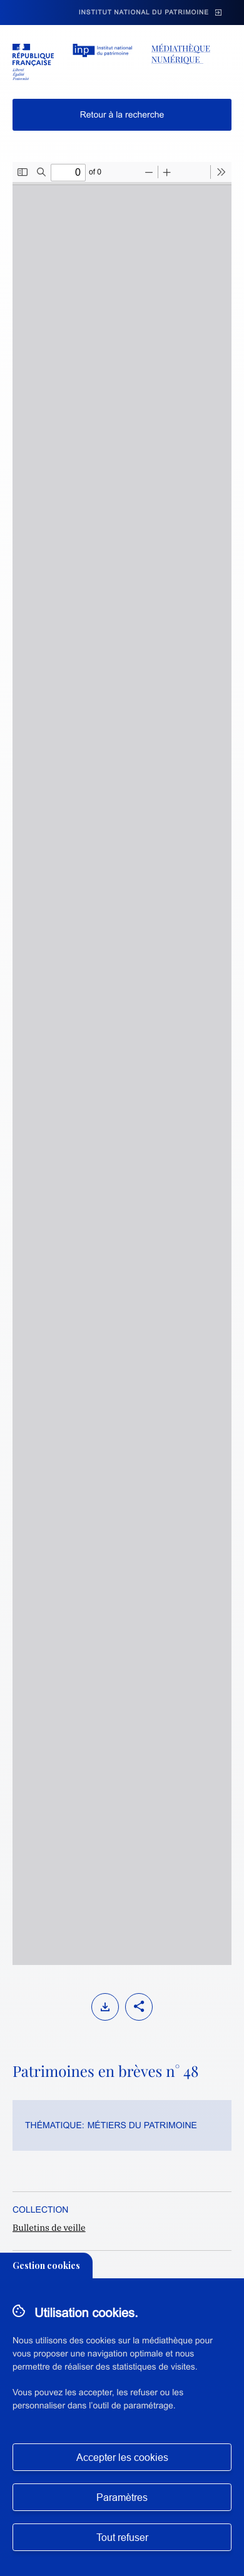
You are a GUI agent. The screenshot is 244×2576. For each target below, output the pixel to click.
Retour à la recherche (122, 114)
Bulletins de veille (49, 2227)
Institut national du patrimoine (144, 12)
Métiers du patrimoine (142, 2125)
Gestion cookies (46, 2265)
